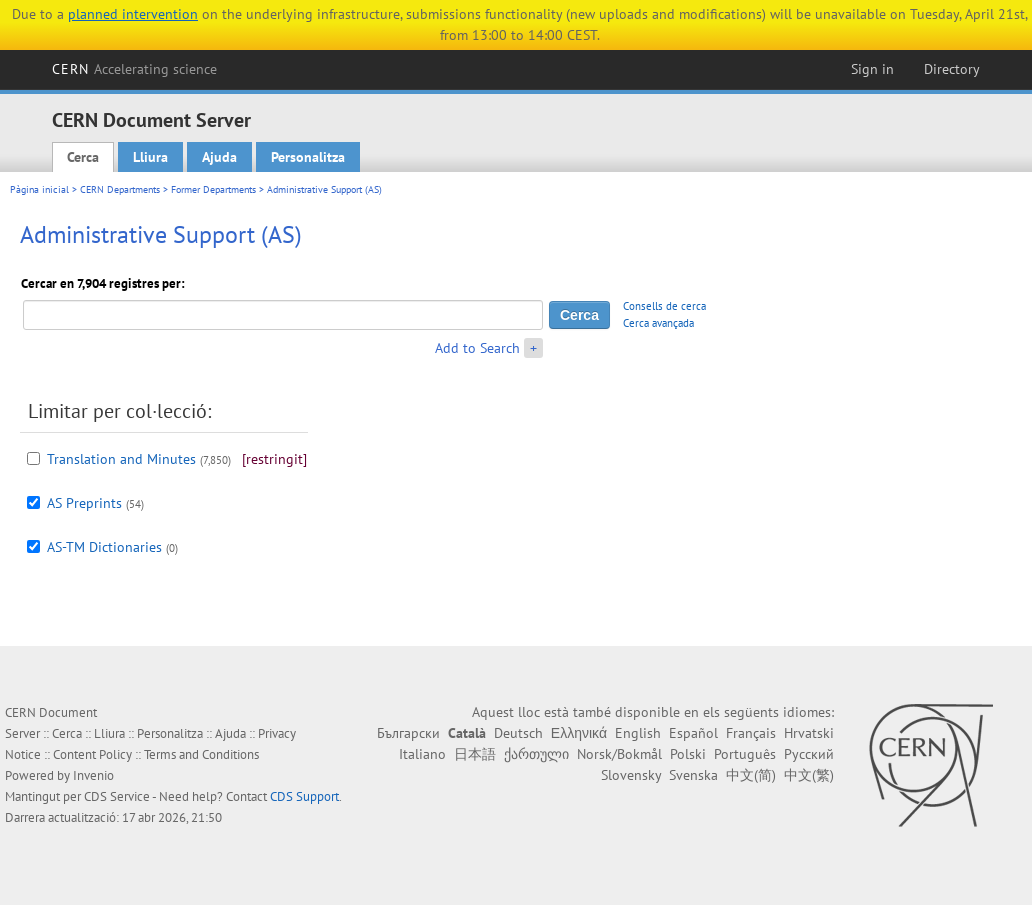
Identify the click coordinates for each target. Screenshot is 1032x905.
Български (408, 733)
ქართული (536, 754)
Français (751, 733)
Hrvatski (809, 733)
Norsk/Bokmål (619, 754)
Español (693, 733)
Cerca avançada (658, 323)
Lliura (150, 157)
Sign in (872, 69)
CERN (135, 69)
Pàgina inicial (39, 189)
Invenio (93, 775)
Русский (809, 754)
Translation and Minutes (121, 459)
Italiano (422, 754)
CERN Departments (120, 189)
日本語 (475, 754)
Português (745, 754)
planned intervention (133, 14)
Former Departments (213, 189)
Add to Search (477, 348)
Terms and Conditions (201, 754)
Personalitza (308, 157)
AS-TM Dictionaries (104, 547)
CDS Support (304, 796)
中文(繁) (809, 775)
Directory (952, 69)
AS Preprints (84, 503)
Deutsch (518, 733)
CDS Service (117, 796)
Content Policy (92, 754)
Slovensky (631, 775)
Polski (688, 754)
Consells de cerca (664, 306)
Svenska (693, 775)
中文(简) (751, 775)
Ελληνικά (579, 733)
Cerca (83, 157)
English (638, 733)
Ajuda (219, 157)
